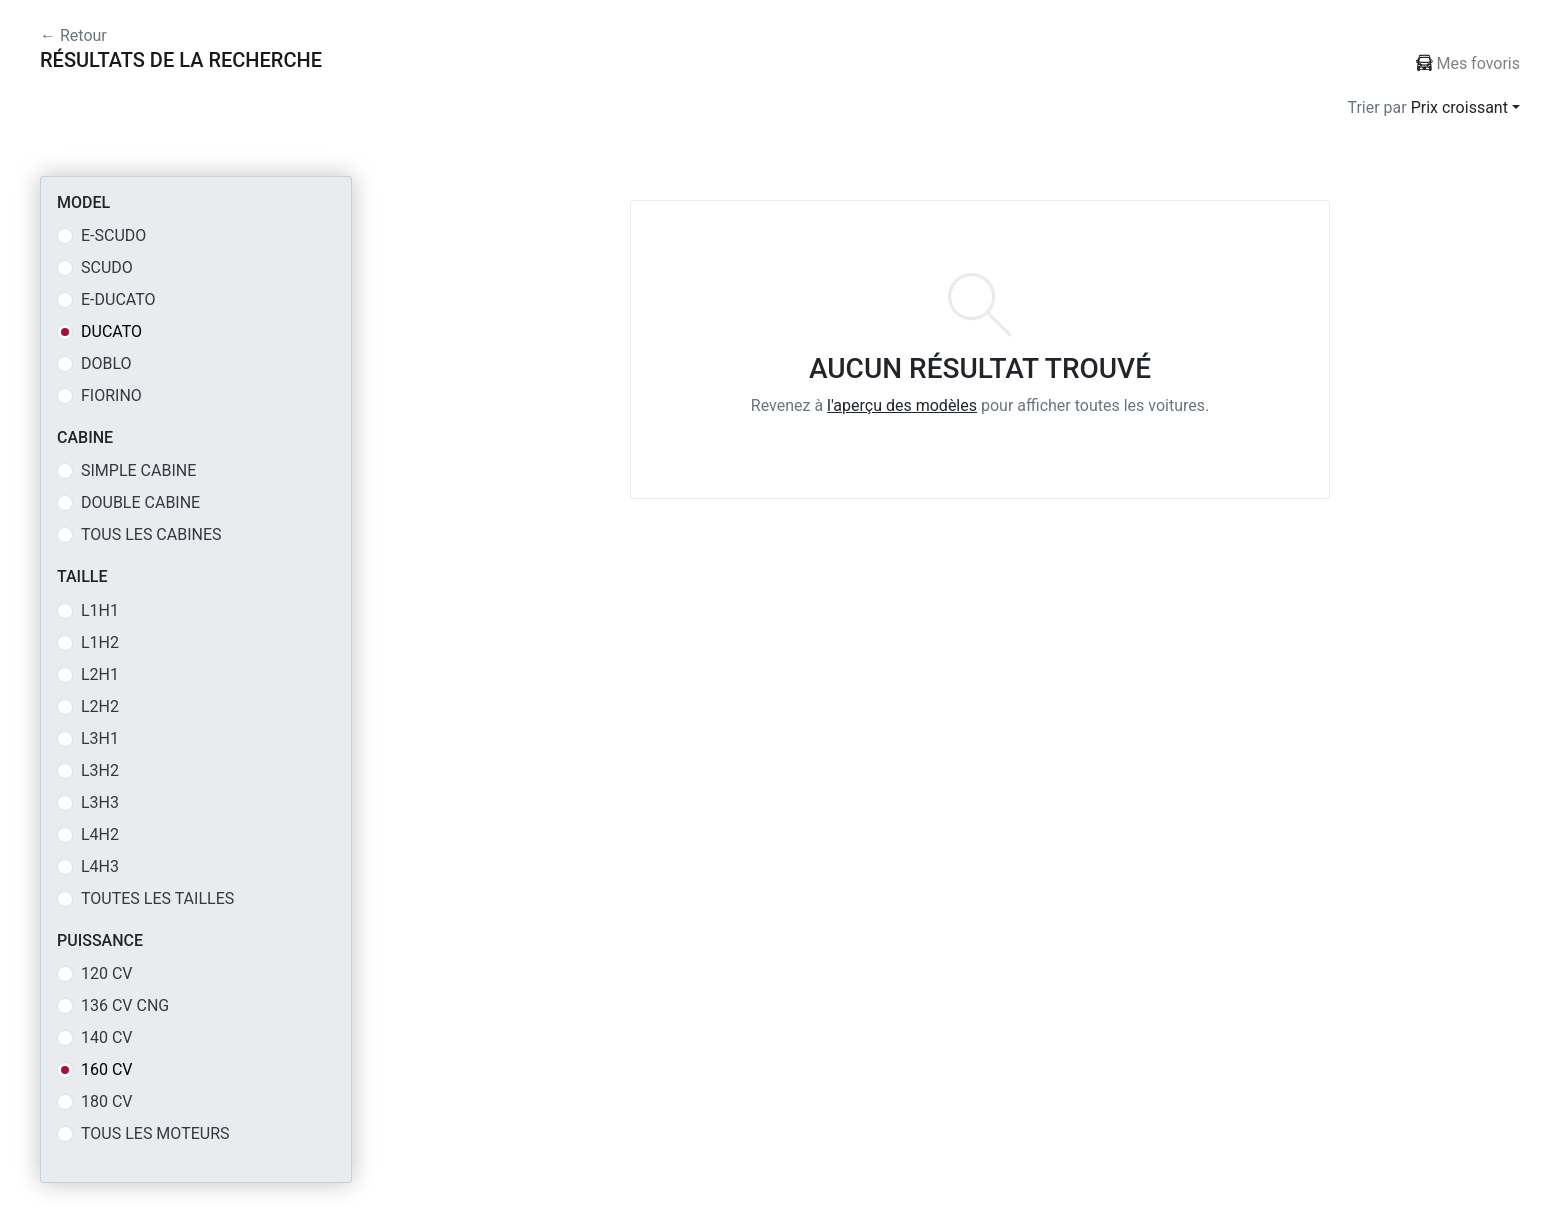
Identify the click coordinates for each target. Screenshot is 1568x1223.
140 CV (107, 1037)
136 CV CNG (125, 1005)
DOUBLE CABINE (140, 502)
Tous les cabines (151, 534)
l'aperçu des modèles (902, 405)
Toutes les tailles (157, 898)
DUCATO (111, 331)
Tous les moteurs (155, 1133)
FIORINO (111, 395)
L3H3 (100, 802)
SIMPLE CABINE (138, 470)
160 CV (107, 1069)
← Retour (73, 35)
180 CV (107, 1101)
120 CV (107, 973)
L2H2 (100, 706)
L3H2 (100, 770)
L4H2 (100, 834)
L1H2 (100, 642)
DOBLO (106, 363)
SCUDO (107, 267)
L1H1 (100, 610)
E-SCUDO (113, 235)
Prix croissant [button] (1459, 107)
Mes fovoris (1468, 63)
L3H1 (100, 738)
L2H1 (100, 674)
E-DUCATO (118, 299)
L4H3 (100, 866)
